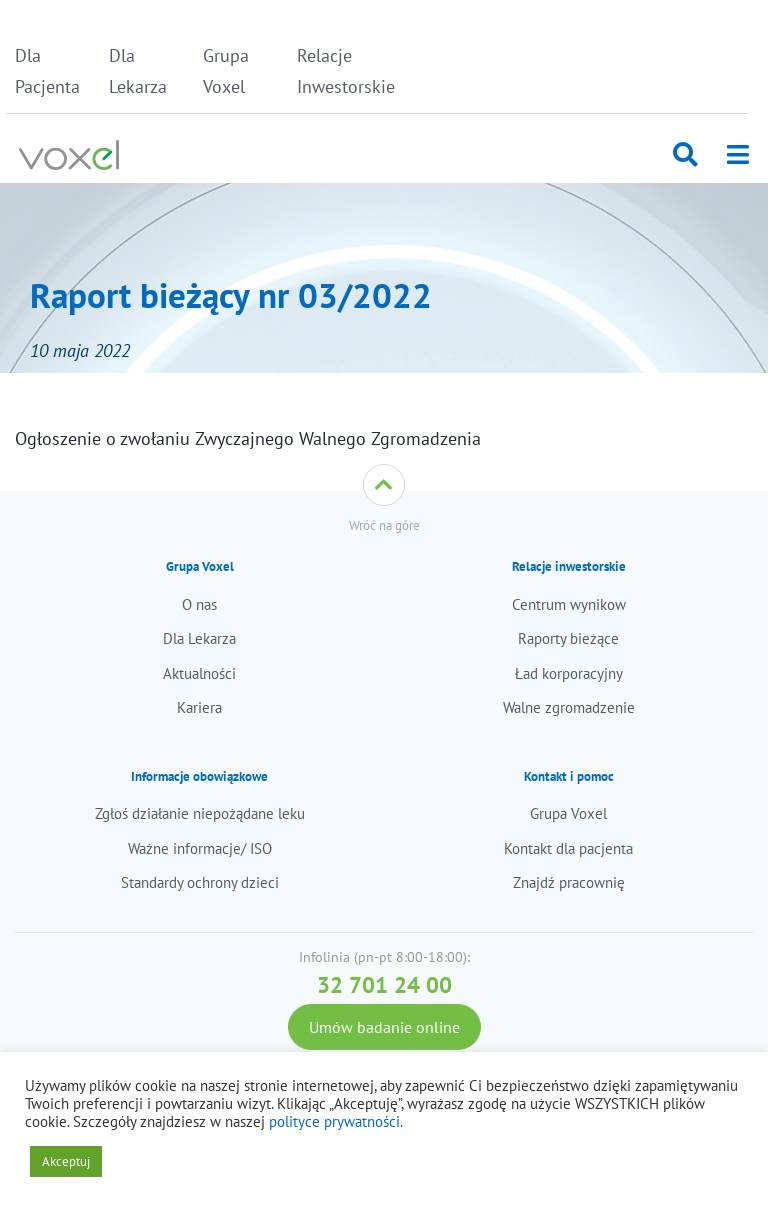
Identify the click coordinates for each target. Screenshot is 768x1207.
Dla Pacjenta (47, 71)
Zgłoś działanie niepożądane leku (200, 813)
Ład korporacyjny (569, 673)
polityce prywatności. (336, 1121)
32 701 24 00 (384, 984)
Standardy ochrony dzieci (200, 882)
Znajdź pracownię (569, 882)
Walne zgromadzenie (569, 707)
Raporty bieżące (568, 638)
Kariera (199, 707)
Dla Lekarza (138, 71)
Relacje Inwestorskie (338, 71)
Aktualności (199, 673)
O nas (199, 604)
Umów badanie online (384, 1027)
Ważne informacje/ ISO (200, 848)
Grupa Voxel (226, 71)
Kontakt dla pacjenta (568, 848)
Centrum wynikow (569, 604)
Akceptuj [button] (66, 1161)
